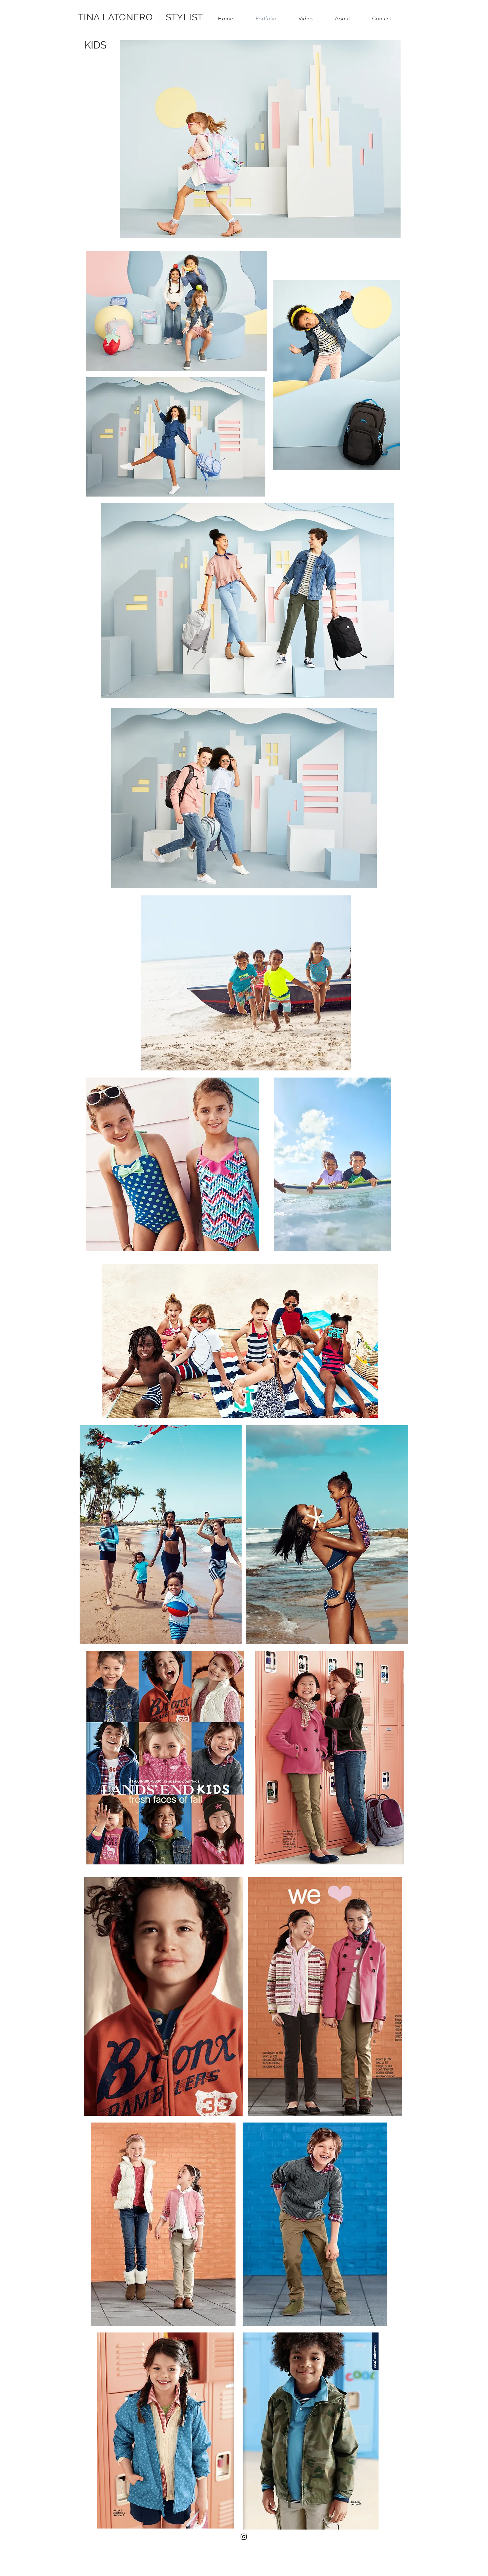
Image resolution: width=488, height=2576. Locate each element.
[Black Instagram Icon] (244, 2537)
